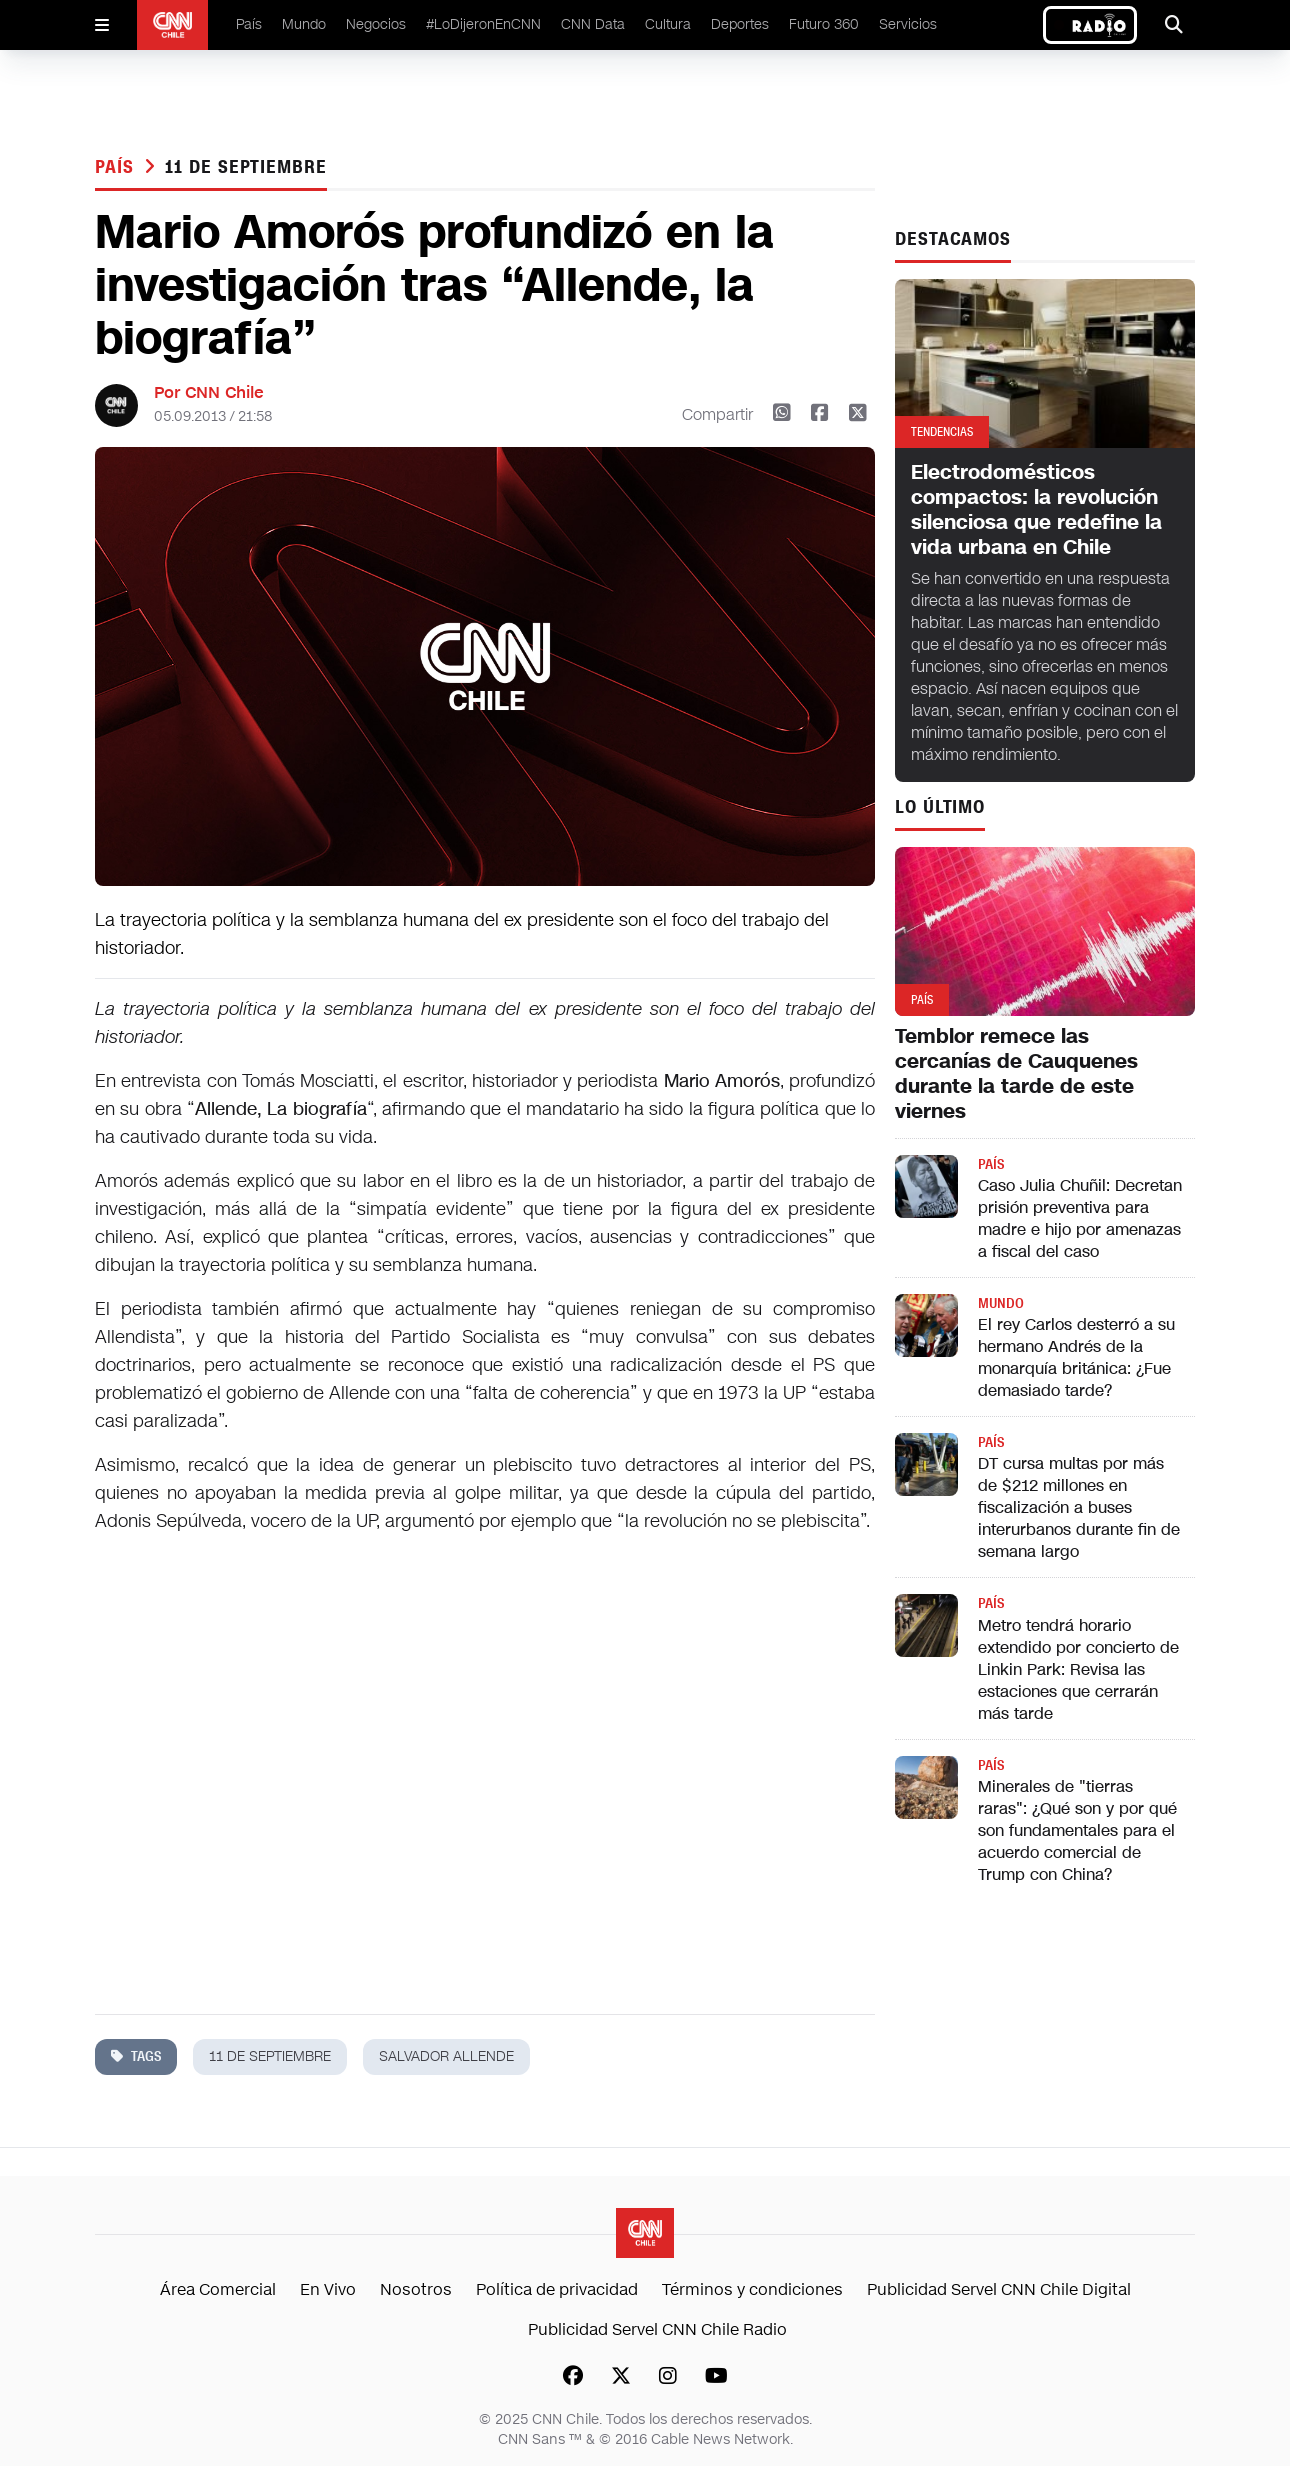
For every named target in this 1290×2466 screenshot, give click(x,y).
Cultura (668, 24)
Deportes (740, 24)
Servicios (908, 24)
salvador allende (446, 2056)
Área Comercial (218, 2289)
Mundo (304, 24)
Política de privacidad (557, 2289)
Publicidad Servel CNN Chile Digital (999, 2289)
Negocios (376, 24)
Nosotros (416, 2289)
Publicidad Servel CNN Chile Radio (657, 2329)
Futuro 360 (824, 24)
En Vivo (328, 2289)
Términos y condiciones (752, 2289)
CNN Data (593, 24)
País (249, 24)
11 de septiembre (245, 167)
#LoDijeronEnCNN (483, 24)
